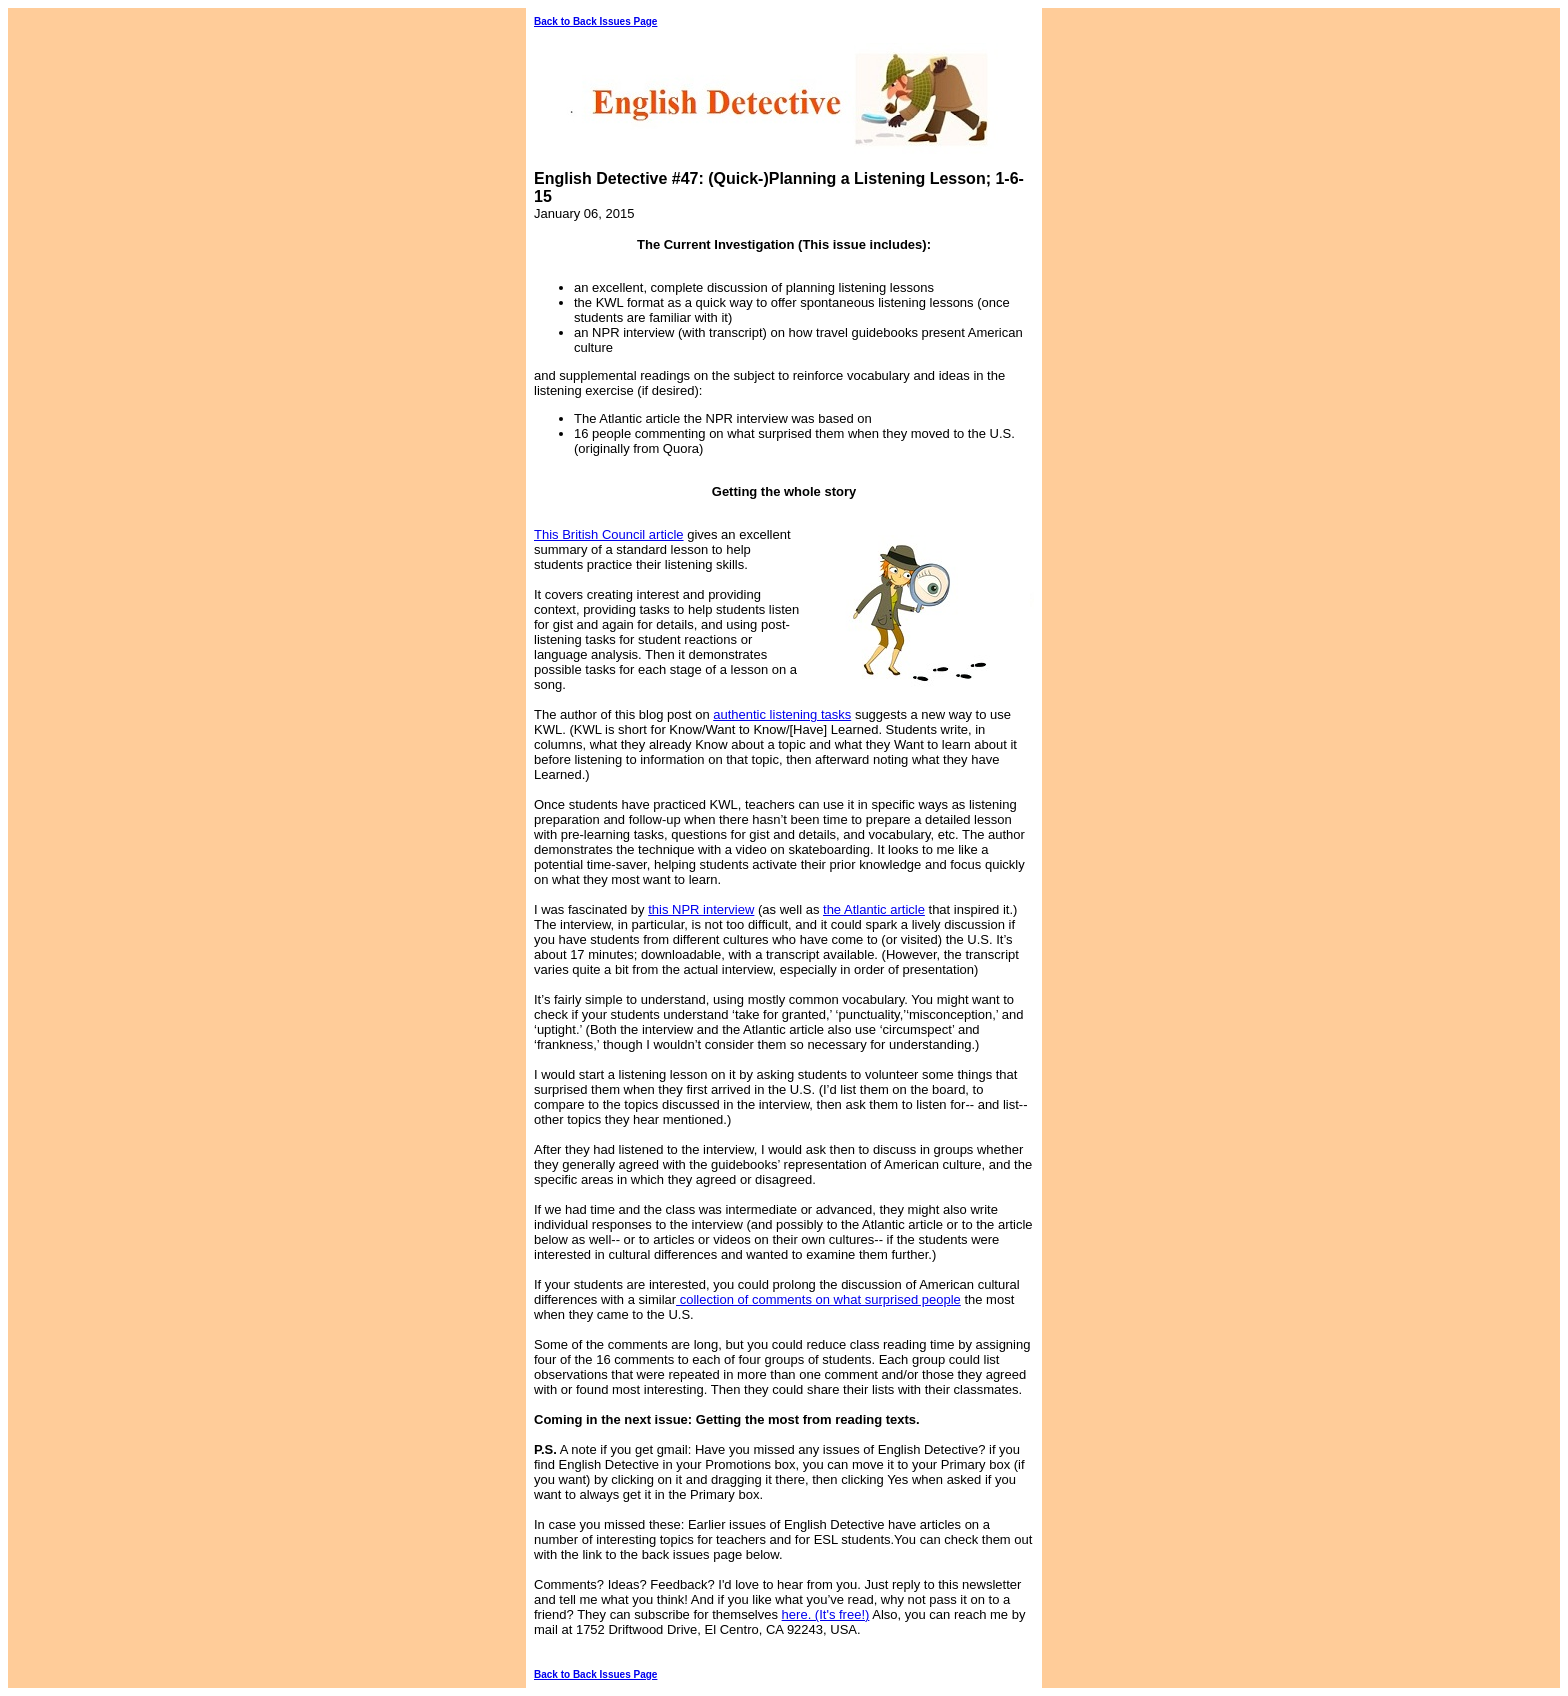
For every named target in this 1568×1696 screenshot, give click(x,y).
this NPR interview (701, 909)
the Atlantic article (874, 909)
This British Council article (609, 534)
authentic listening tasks (782, 714)
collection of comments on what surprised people (818, 1299)
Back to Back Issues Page (595, 21)
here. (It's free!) (826, 1614)
